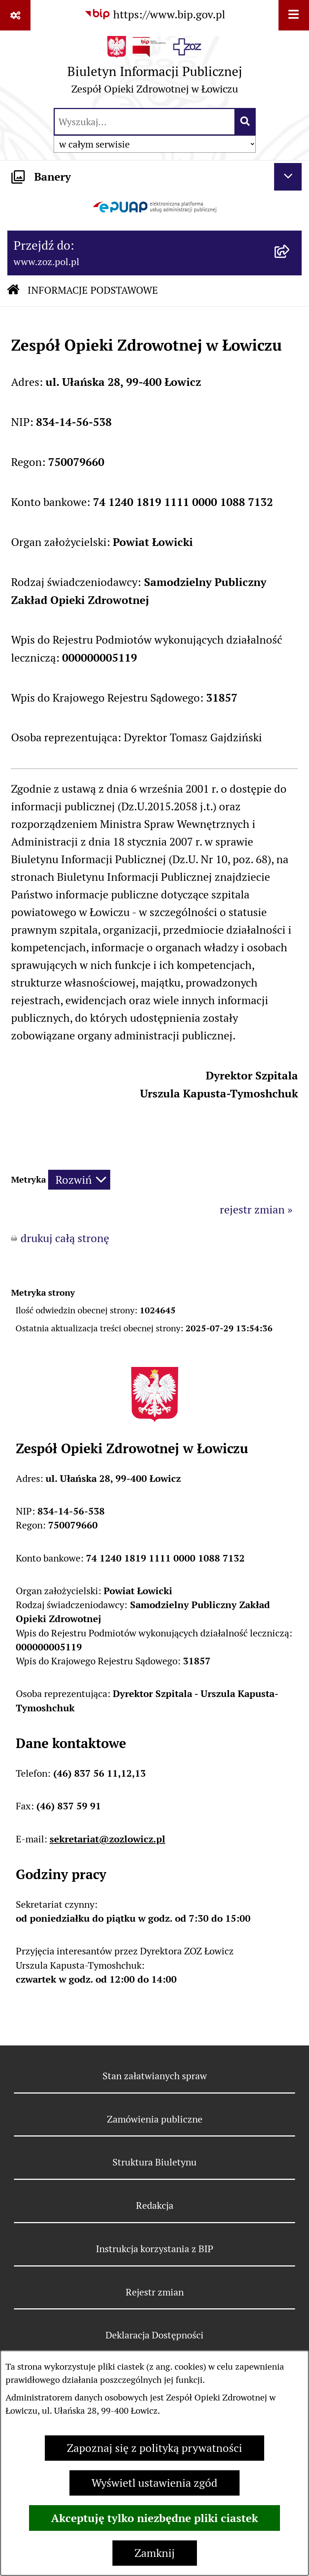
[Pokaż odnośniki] (15, 15)
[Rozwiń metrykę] (79, 1180)
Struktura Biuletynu (154, 2162)
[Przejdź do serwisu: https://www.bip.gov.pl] (154, 14)
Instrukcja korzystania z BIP (154, 2249)
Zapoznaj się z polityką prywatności (154, 2448)
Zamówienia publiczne (154, 2119)
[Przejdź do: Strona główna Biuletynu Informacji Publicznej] (13, 291)
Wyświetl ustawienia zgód (154, 2483)
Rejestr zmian (155, 2292)
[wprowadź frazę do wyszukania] (145, 121)
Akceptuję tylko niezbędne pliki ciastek (154, 2518)
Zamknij (154, 2553)
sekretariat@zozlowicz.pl (107, 1839)
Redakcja (154, 2205)
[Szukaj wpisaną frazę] (246, 121)
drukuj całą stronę (65, 1238)
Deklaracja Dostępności (154, 2335)
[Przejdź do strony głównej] (154, 68)
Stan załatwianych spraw (155, 2076)
